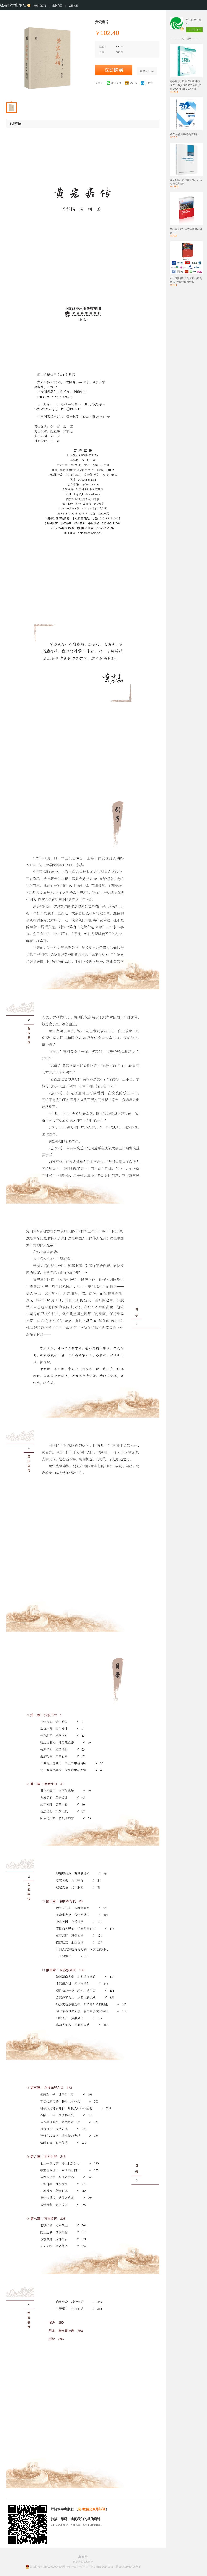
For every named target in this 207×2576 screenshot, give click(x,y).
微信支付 (114, 83)
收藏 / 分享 (147, 71)
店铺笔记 (73, 5)
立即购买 (113, 70)
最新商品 (57, 5)
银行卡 (131, 83)
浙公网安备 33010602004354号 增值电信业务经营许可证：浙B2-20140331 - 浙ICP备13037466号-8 (85, 2566)
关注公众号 (194, 29)
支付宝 (147, 83)
